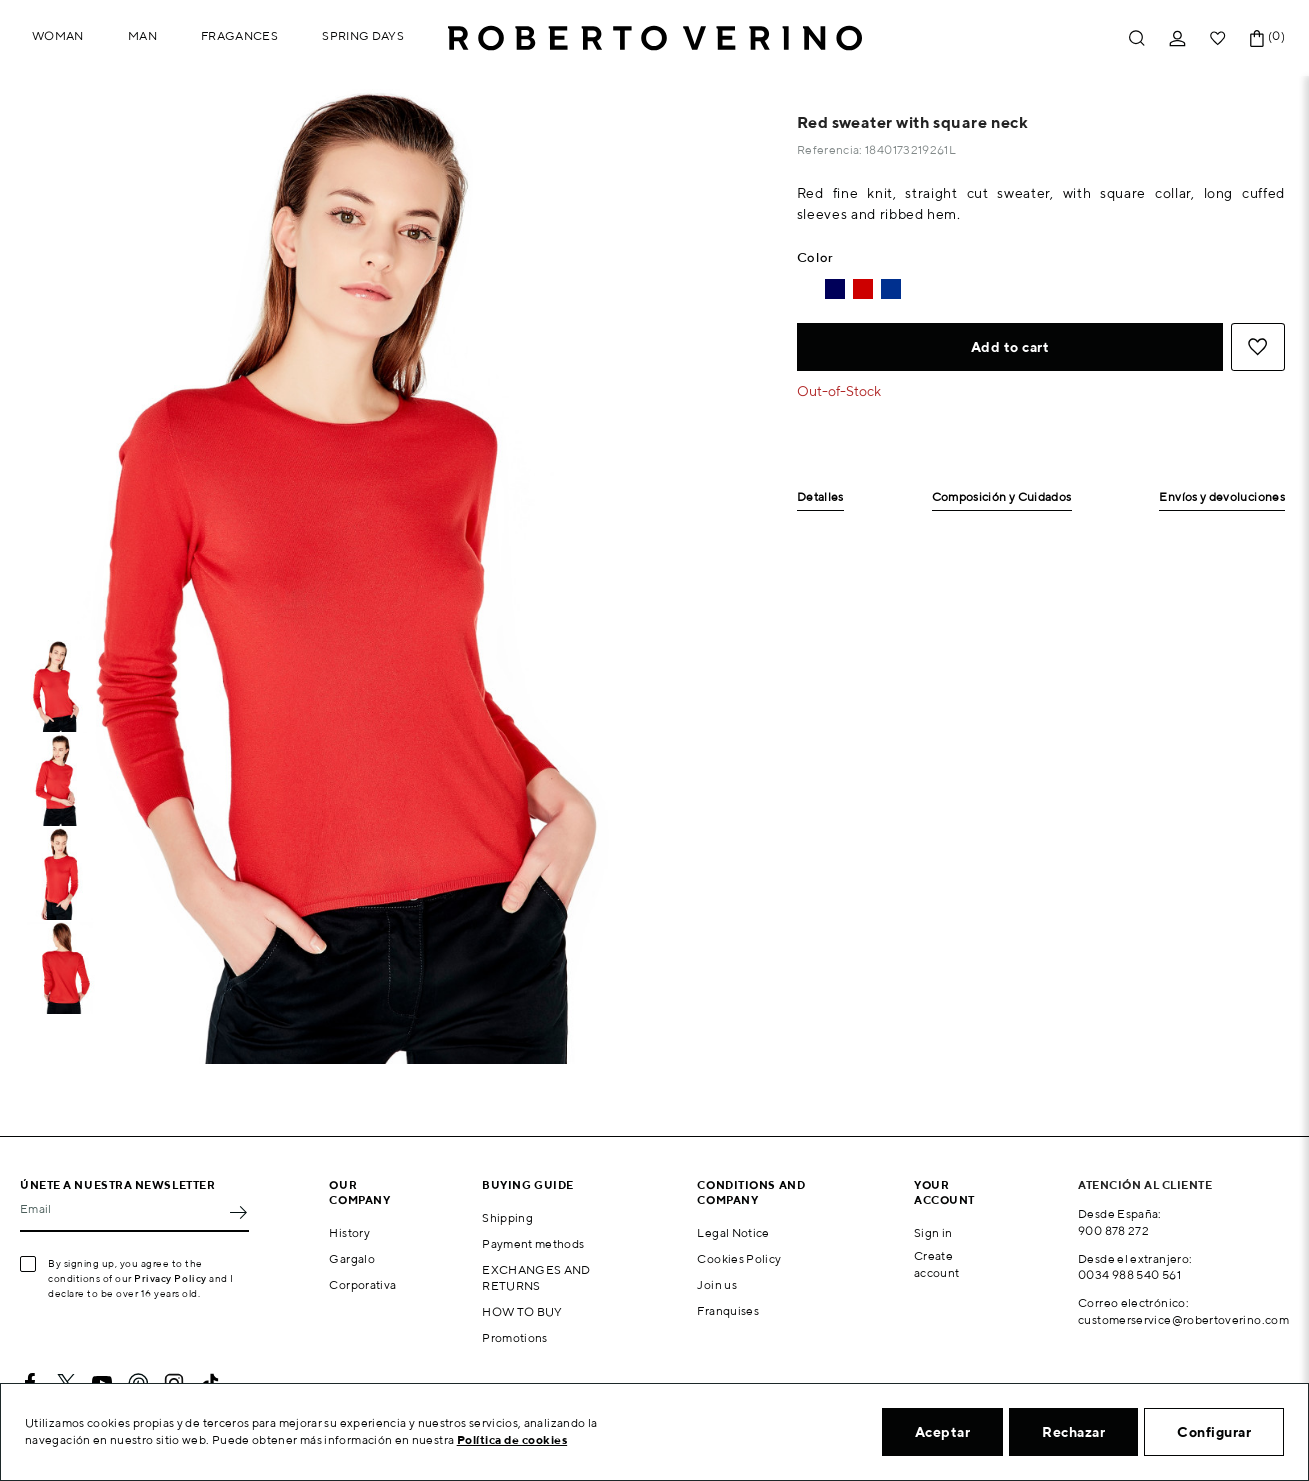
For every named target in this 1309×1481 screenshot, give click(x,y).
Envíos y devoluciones (1222, 497)
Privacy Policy (170, 1278)
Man (142, 35)
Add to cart (1010, 347)
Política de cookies (512, 1439)
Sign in (933, 1232)
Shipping (507, 1217)
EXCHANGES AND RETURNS (536, 1278)
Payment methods (533, 1243)
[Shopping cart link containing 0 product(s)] (1257, 38)
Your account (944, 1192)
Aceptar (943, 1432)
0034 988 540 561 (1129, 1274)
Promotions (515, 1337)
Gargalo (352, 1258)
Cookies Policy (739, 1258)
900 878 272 (1113, 1230)
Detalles (820, 497)
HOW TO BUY (522, 1311)
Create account (937, 1264)
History (349, 1232)
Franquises (728, 1310)
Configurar (1214, 1432)
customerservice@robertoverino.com (1183, 1319)
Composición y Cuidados (1002, 497)
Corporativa (362, 1284)
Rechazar (1073, 1432)
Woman (58, 35)
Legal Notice (733, 1232)
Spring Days (363, 35)
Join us (717, 1284)
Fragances (239, 35)
